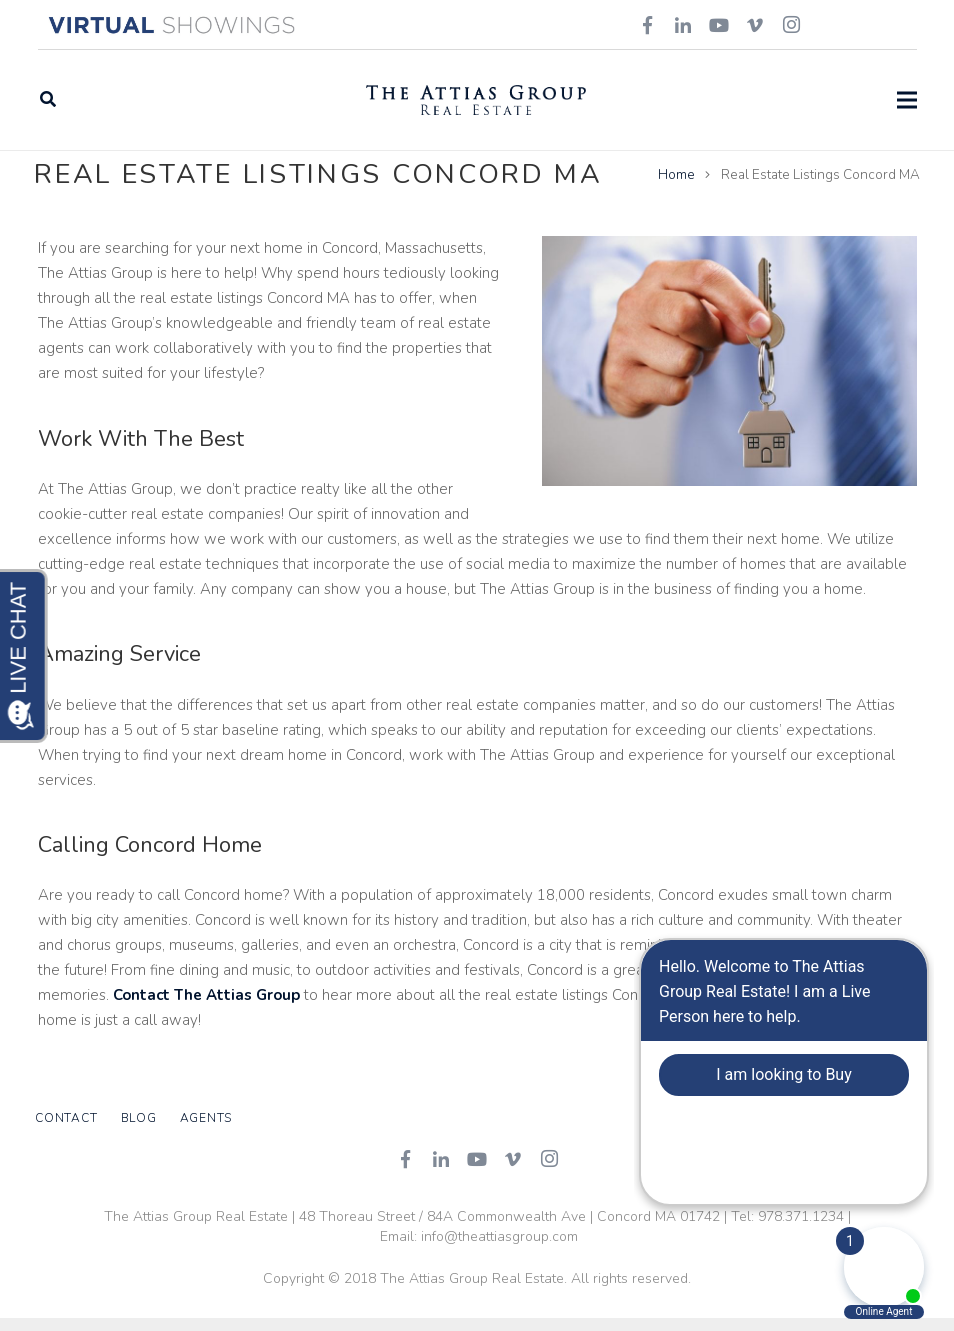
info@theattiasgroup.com (499, 1249)
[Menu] (907, 100)
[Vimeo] (513, 1172)
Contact (66, 1132)
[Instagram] (549, 1172)
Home (673, 187)
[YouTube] (477, 1172)
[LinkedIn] (441, 1172)
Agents (206, 1132)
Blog (139, 1132)
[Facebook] (405, 1172)
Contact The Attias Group (206, 1009)
